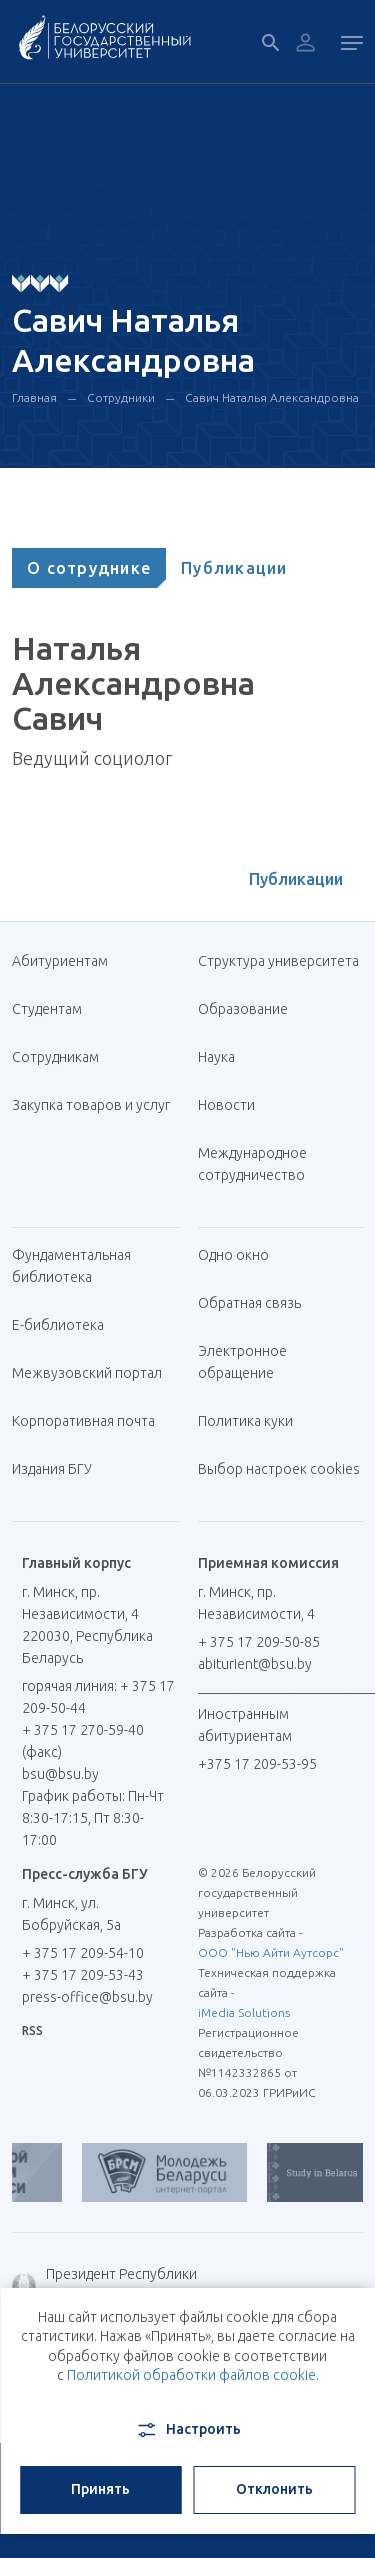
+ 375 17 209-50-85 (259, 1642)
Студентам (47, 1009)
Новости (226, 1105)
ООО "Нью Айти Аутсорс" (271, 1952)
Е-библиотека (65, 1325)
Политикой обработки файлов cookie (191, 2375)
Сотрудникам (55, 1057)
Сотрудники (121, 397)
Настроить (187, 2430)
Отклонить (274, 2489)
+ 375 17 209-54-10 (83, 1953)
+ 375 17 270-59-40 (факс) (83, 1741)
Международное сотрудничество (261, 1164)
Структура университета (278, 961)
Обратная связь (249, 1303)
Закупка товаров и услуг (91, 1105)
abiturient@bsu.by (255, 1664)
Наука (216, 1057)
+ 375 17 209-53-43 (83, 1975)
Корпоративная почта (91, 1421)
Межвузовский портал (94, 1373)
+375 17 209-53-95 (257, 1764)
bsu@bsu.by (60, 1774)
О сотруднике (89, 568)
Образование (243, 1009)
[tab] (89, 568)
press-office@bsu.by (87, 1997)
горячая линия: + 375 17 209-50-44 (98, 1697)
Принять (100, 2489)
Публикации (234, 568)
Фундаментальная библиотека (71, 1266)
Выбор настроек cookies (279, 1469)
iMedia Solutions (244, 2012)
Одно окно (233, 1255)
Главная (34, 397)
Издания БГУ (52, 1469)
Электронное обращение (242, 1362)
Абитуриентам (67, 961)
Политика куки (245, 1421)
